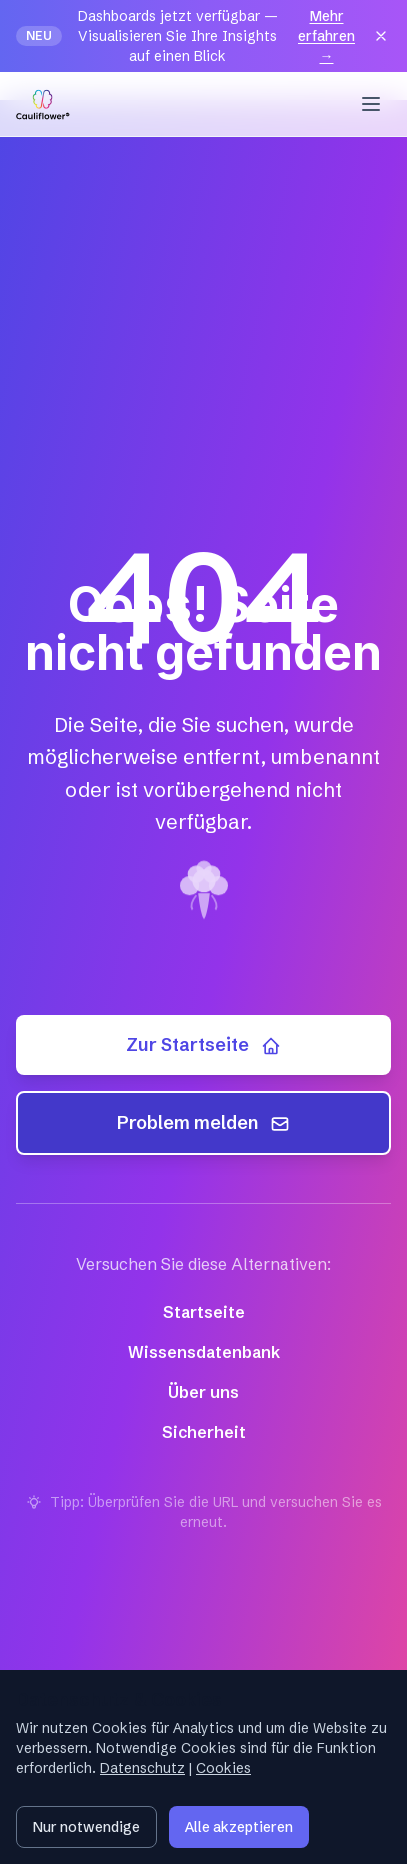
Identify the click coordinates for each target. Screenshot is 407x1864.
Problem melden (203, 1122)
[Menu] (371, 104)
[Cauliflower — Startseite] (43, 104)
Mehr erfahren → (326, 36)
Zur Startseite (203, 1044)
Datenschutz (142, 1768)
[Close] (381, 36)
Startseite (204, 1312)
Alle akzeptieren (239, 1827)
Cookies (223, 1768)
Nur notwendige (86, 1827)
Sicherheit (204, 1432)
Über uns (203, 1392)
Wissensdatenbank (204, 1352)
